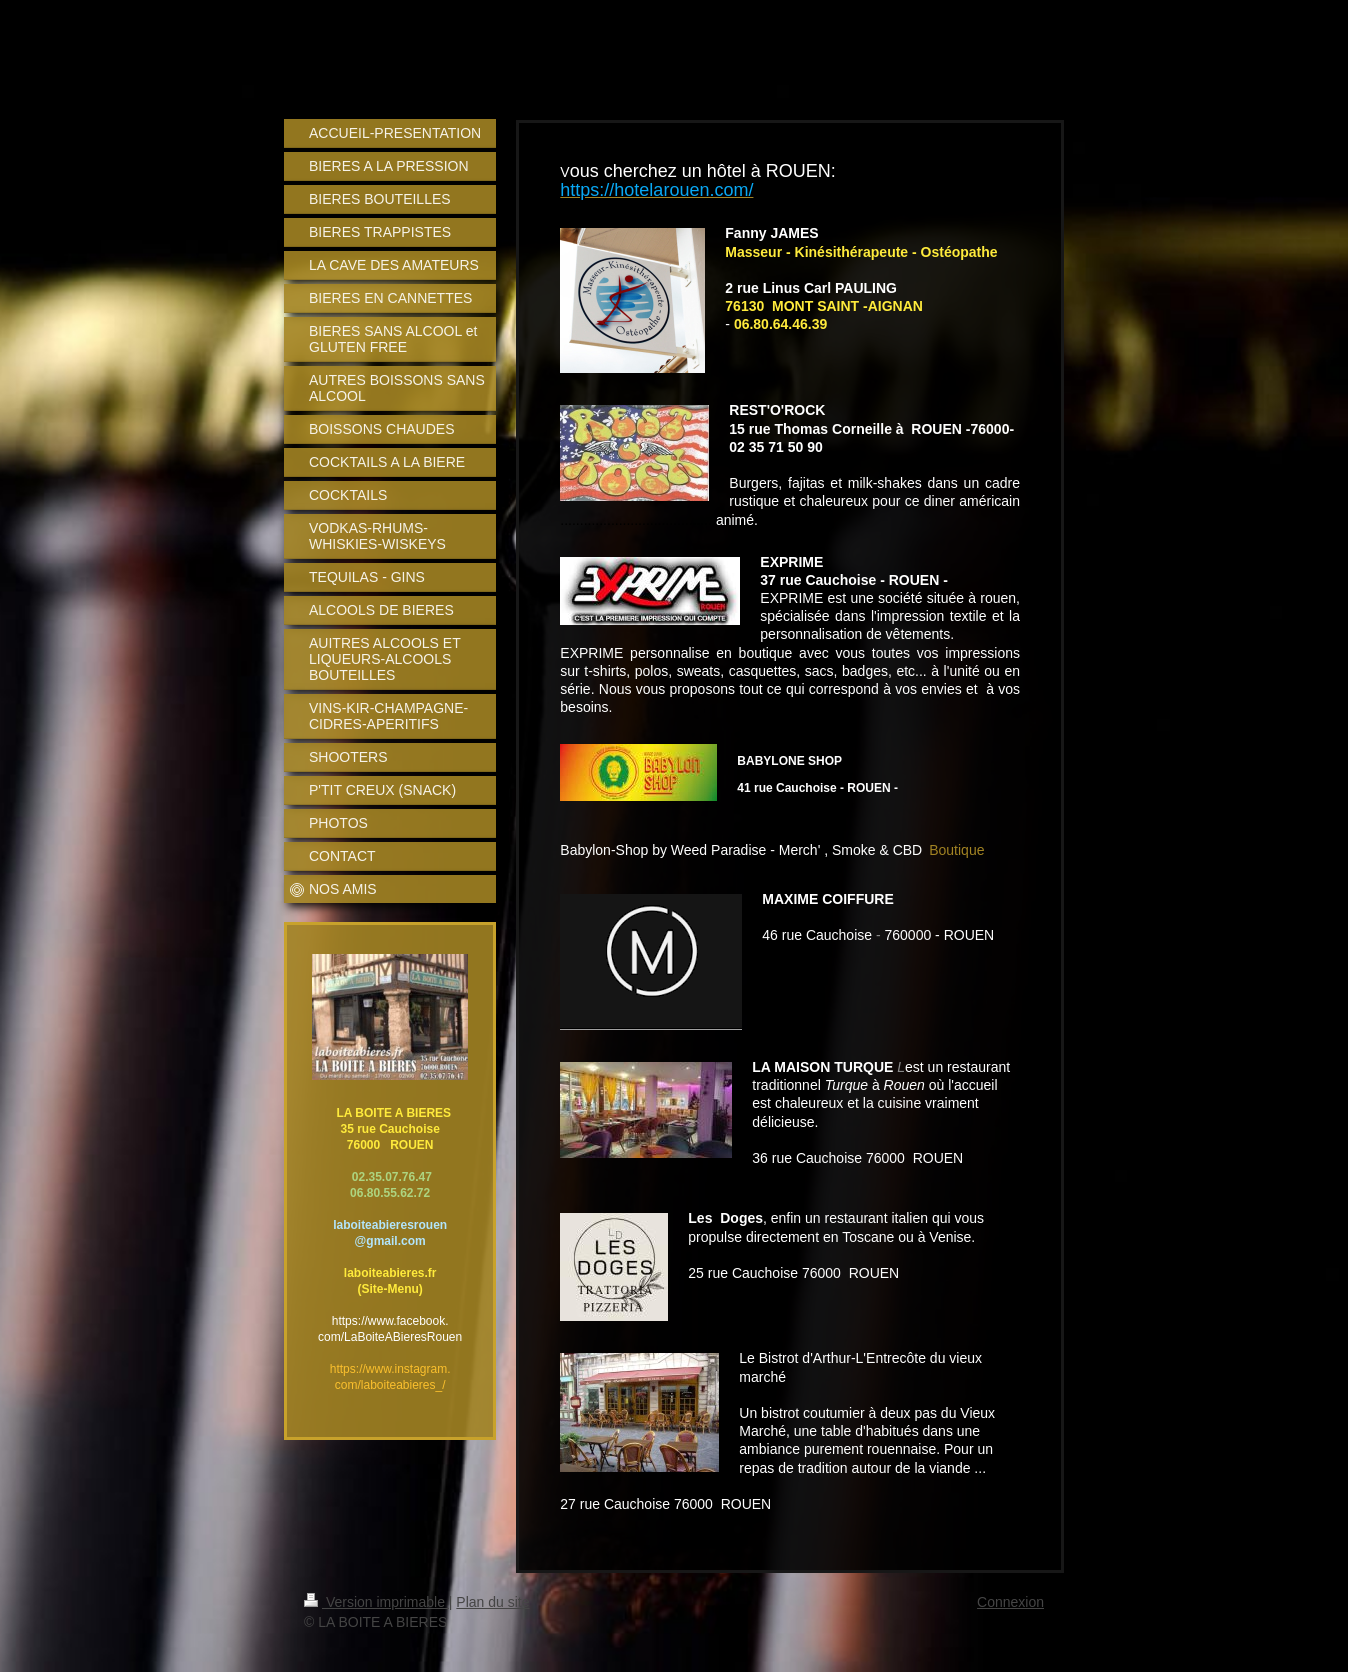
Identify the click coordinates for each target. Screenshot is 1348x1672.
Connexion (1010, 1602)
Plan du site (492, 1602)
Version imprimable (376, 1602)
